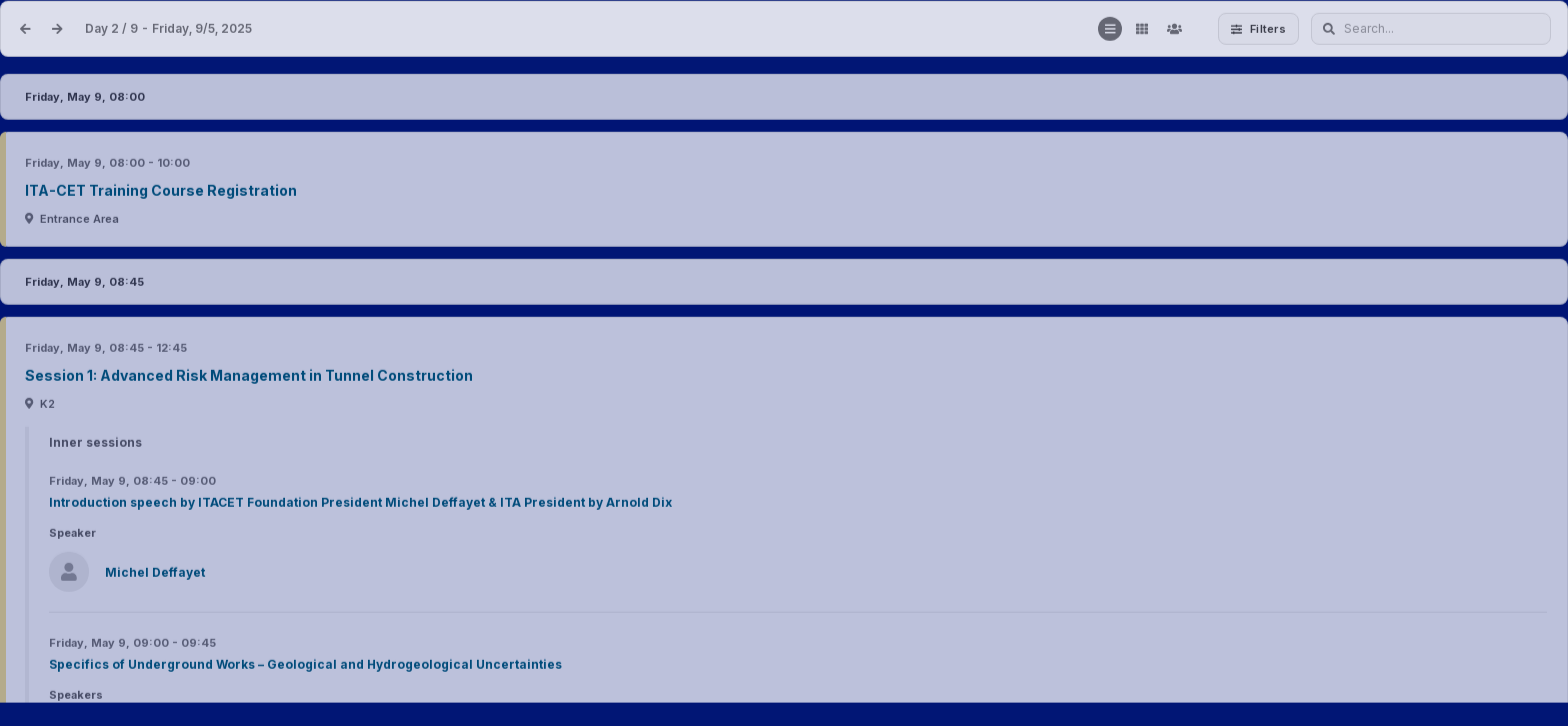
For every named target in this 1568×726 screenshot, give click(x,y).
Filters (1258, 29)
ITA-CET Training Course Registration (161, 192)
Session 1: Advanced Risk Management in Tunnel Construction (249, 377)
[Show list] (1110, 30)
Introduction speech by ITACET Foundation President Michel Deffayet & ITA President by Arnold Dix (360, 504)
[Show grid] (1142, 30)
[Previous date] (25, 30)
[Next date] (57, 30)
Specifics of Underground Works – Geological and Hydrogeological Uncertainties (305, 666)
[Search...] (1431, 30)
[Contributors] (1174, 30)
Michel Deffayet (155, 574)
